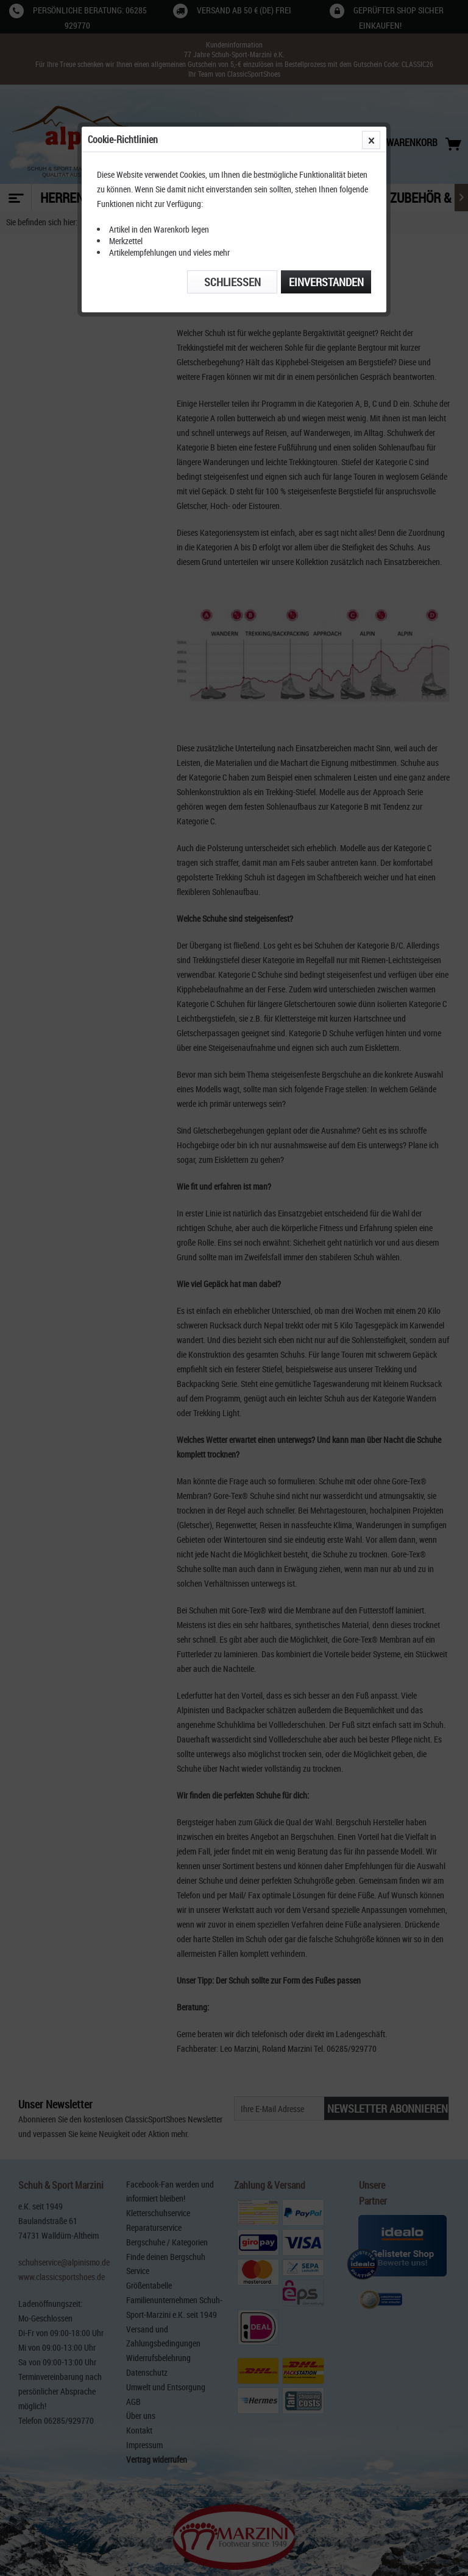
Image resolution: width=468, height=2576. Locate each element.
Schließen (232, 282)
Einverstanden (326, 282)
